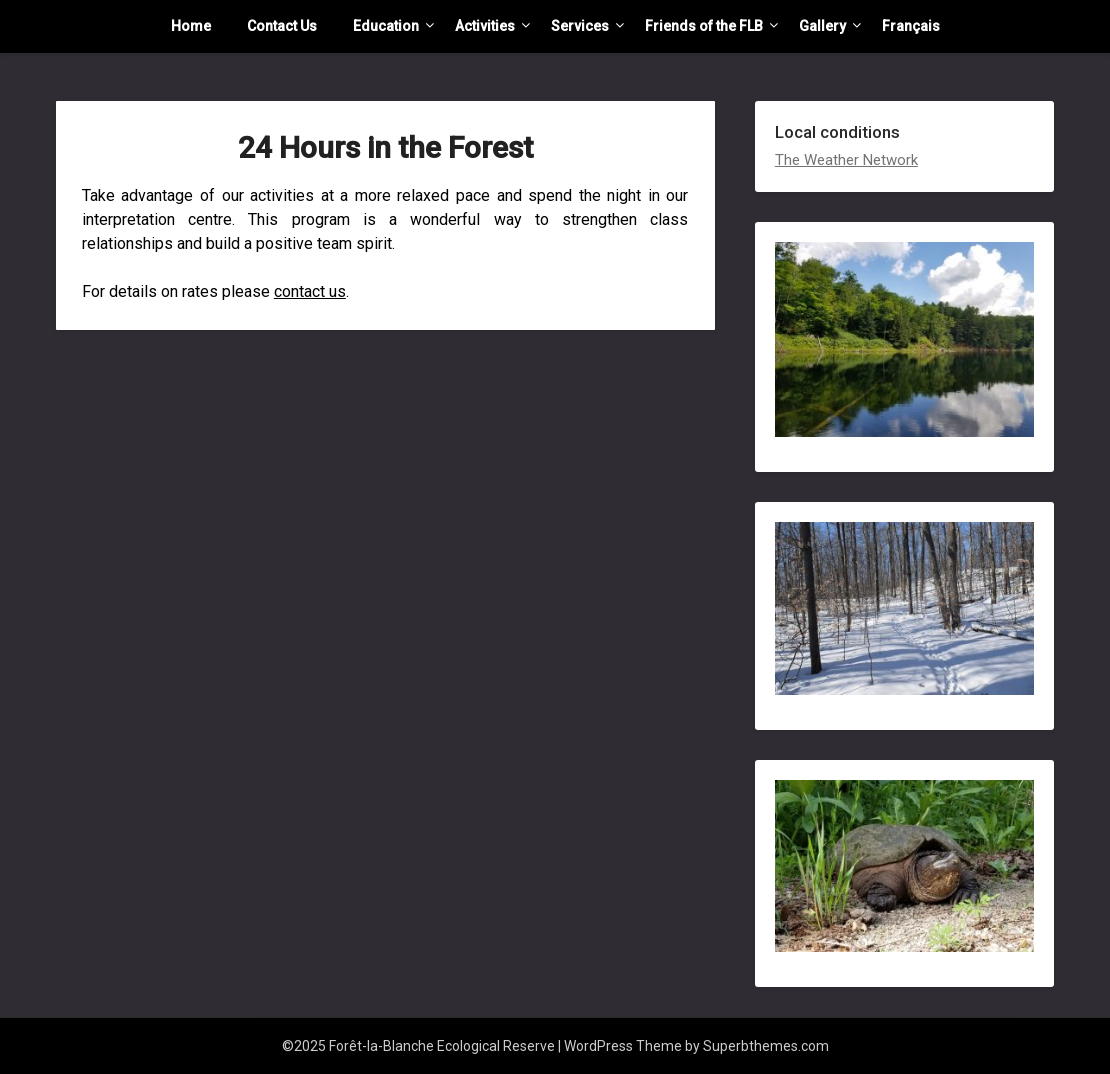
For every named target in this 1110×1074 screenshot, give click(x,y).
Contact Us (282, 26)
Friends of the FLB (704, 26)
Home (191, 26)
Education (386, 26)
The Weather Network (846, 160)
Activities (485, 26)
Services (580, 26)
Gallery (822, 26)
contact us (310, 291)
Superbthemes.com (766, 1046)
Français (911, 26)
